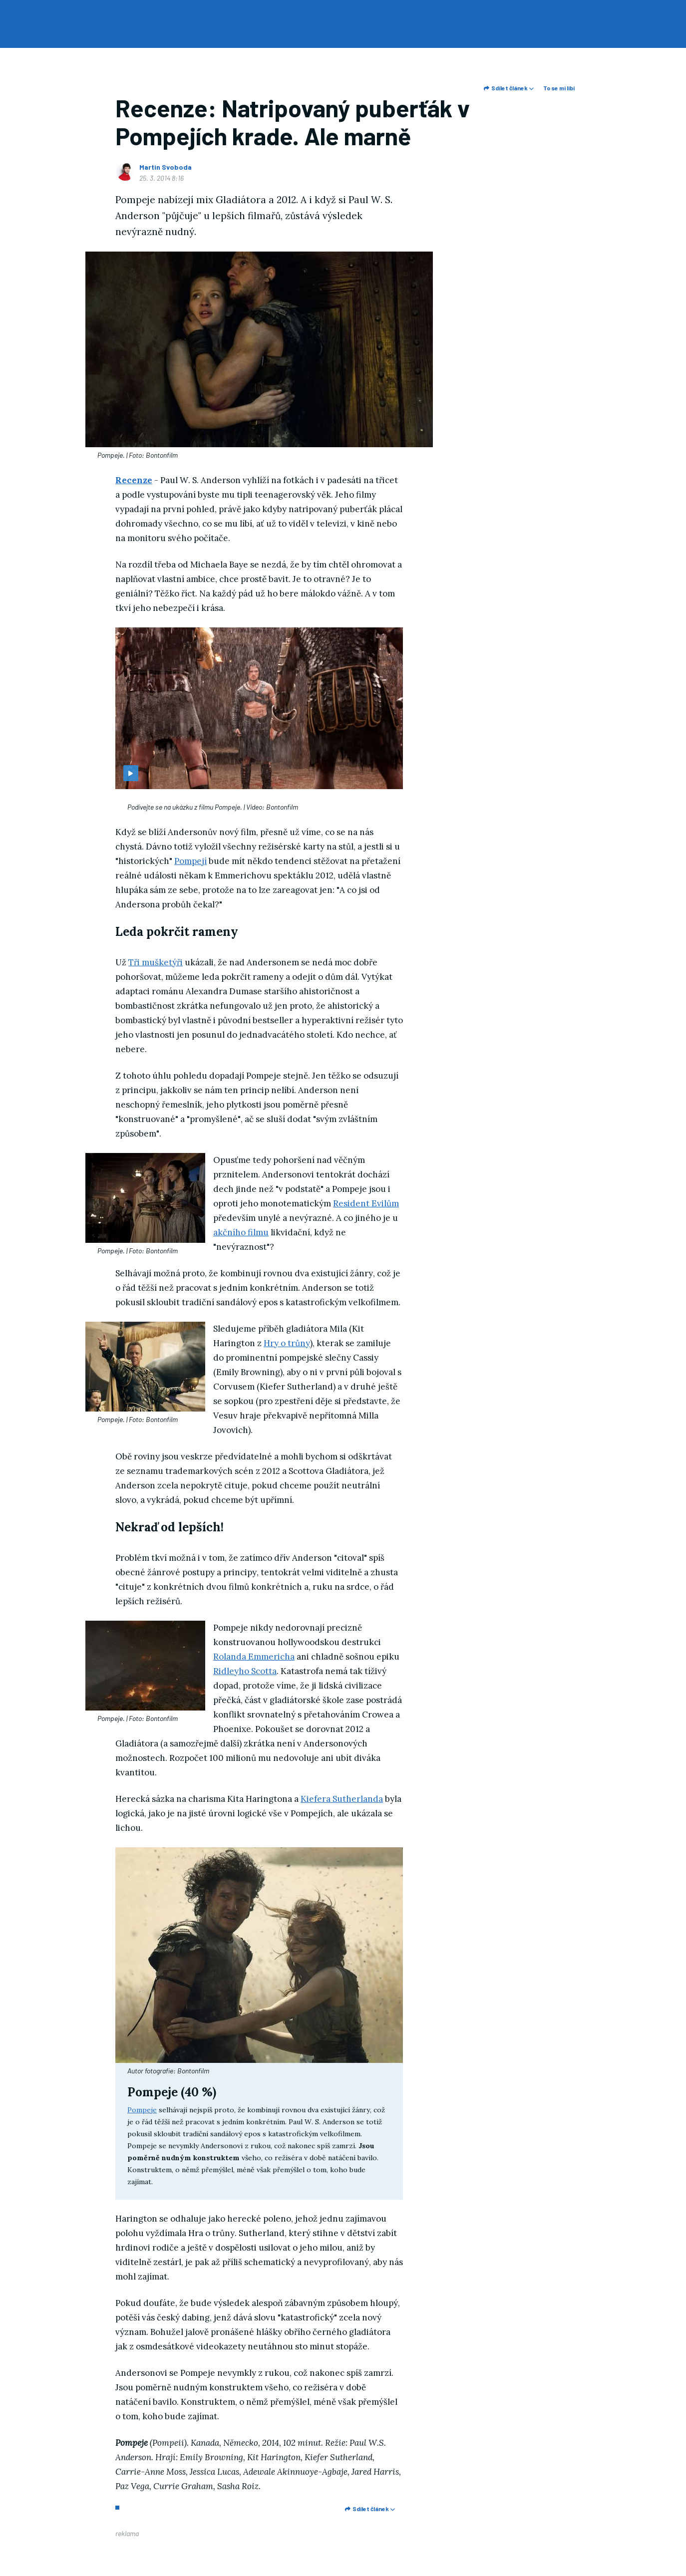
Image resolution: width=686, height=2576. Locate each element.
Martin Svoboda (165, 167)
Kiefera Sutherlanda (342, 1798)
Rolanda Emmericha (254, 1656)
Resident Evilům (366, 1203)
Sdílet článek (509, 87)
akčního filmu (241, 1232)
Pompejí (190, 861)
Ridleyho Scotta (245, 1671)
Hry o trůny (287, 1343)
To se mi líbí (559, 87)
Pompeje (142, 2109)
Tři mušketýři (155, 962)
